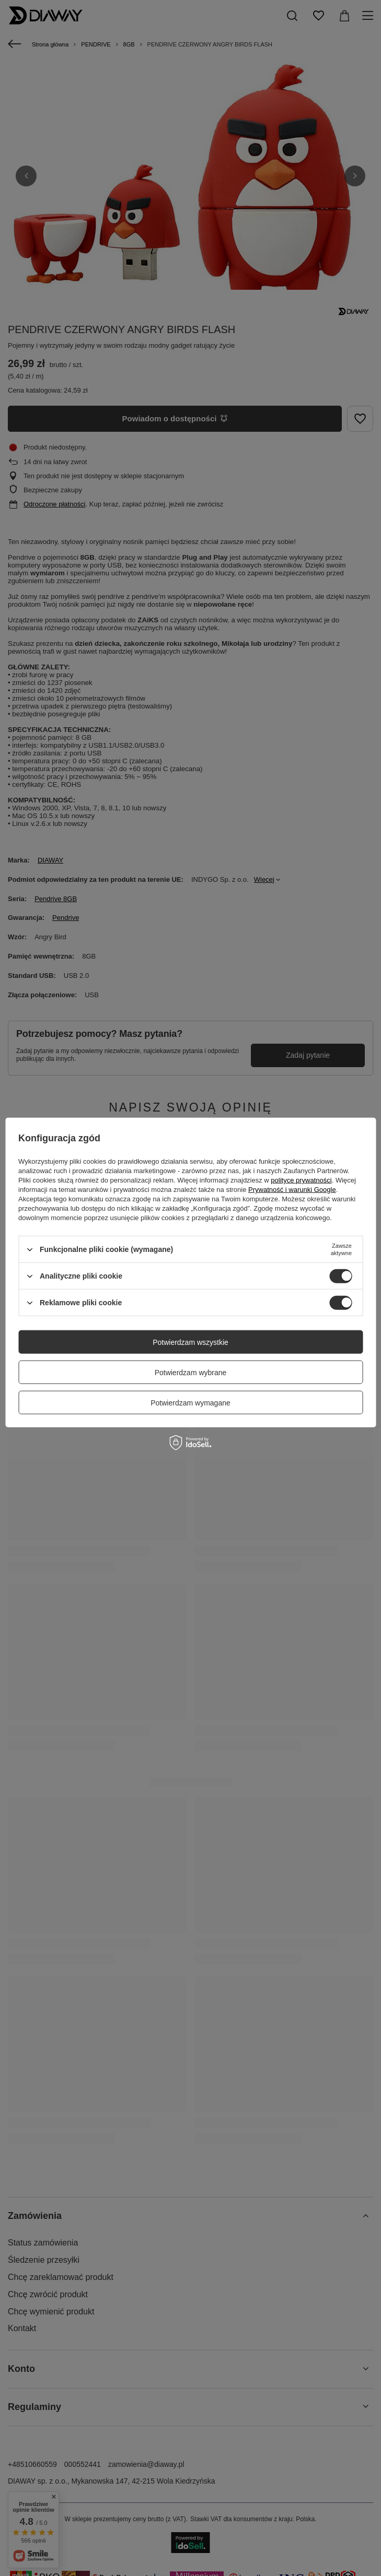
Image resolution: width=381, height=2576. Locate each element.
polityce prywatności (301, 1180)
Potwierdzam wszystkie (190, 1342)
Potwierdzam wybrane (191, 1372)
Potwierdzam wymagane (190, 1402)
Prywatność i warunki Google (292, 1190)
